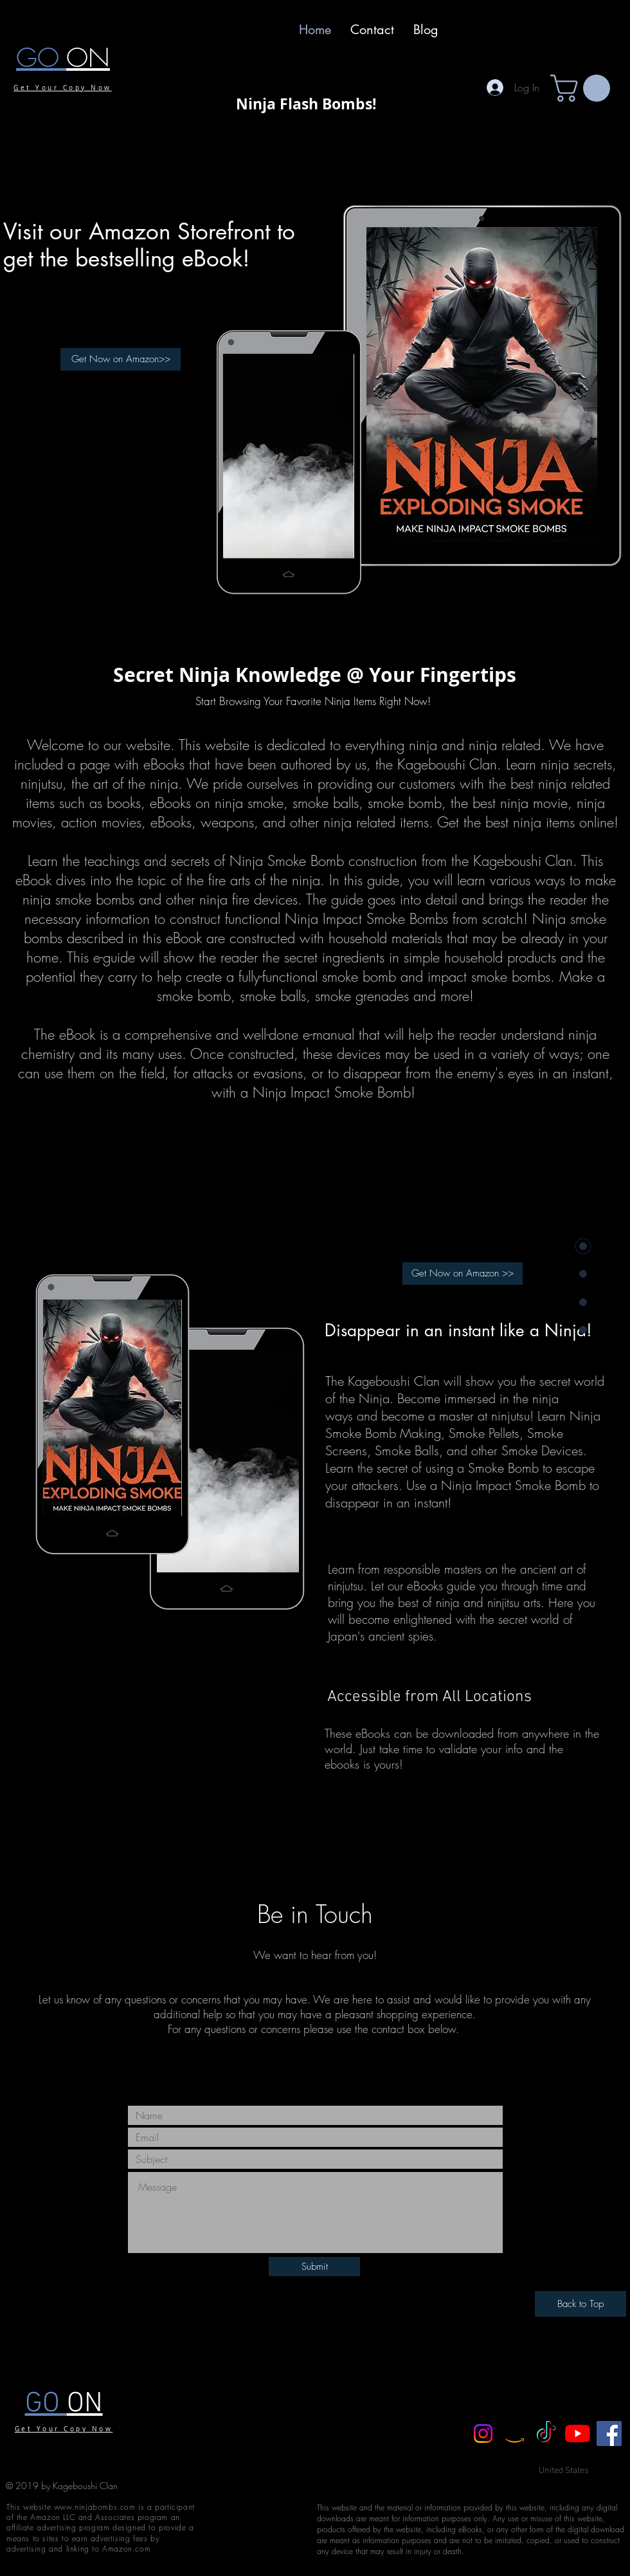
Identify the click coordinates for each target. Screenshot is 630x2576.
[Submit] (314, 2266)
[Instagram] (483, 2433)
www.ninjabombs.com (95, 2506)
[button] (583, 88)
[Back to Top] (580, 2304)
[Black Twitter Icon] (316, 2074)
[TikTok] (546, 2433)
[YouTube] (577, 2433)
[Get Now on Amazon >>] (462, 1273)
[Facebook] (609, 2433)
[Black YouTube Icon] (338, 2074)
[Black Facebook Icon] (293, 2074)
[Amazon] (514, 2433)
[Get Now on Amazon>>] (120, 359)
